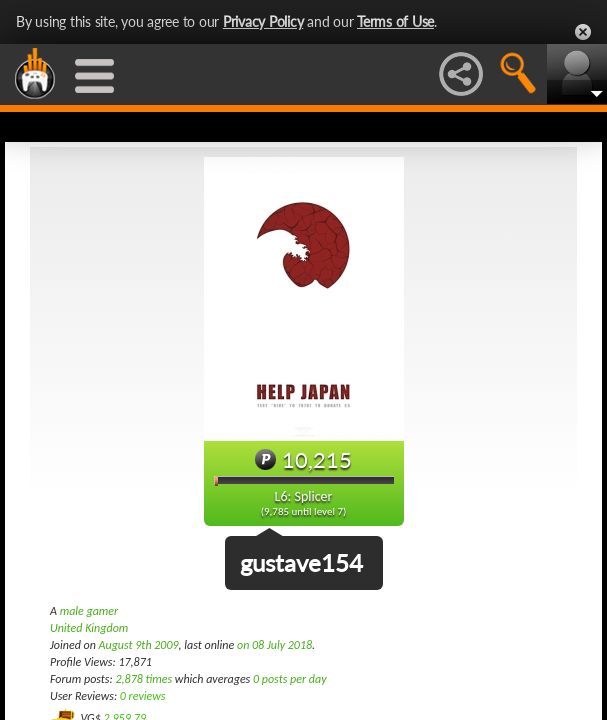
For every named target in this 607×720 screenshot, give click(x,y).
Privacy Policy (263, 21)
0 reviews (143, 696)
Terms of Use (395, 21)
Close (583, 32)
